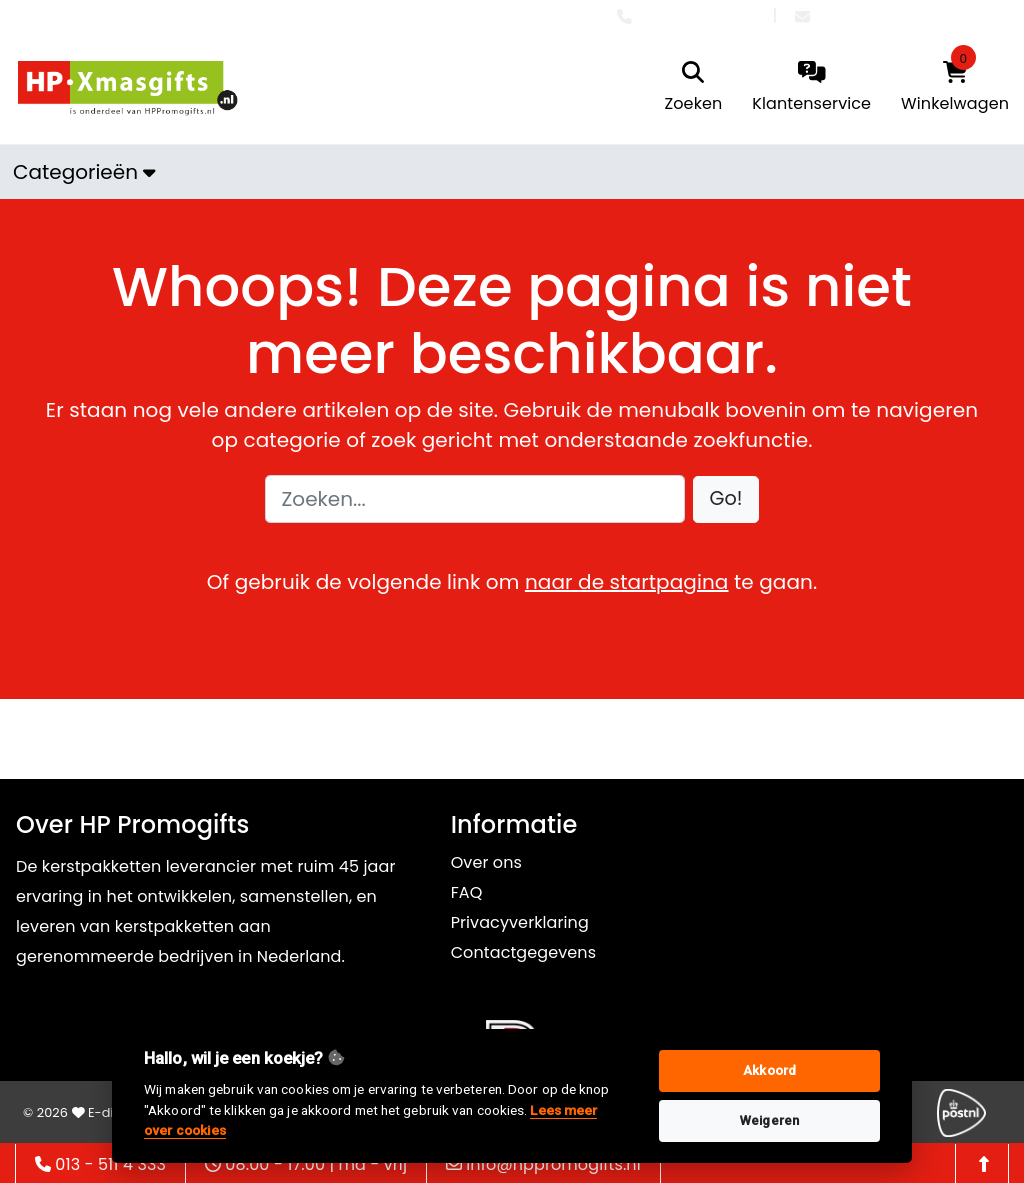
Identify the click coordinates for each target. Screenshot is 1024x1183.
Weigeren (769, 1120)
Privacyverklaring (520, 922)
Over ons (486, 862)
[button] (726, 499)
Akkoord (769, 1070)
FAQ (467, 892)
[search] (694, 88)
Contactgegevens (523, 952)
